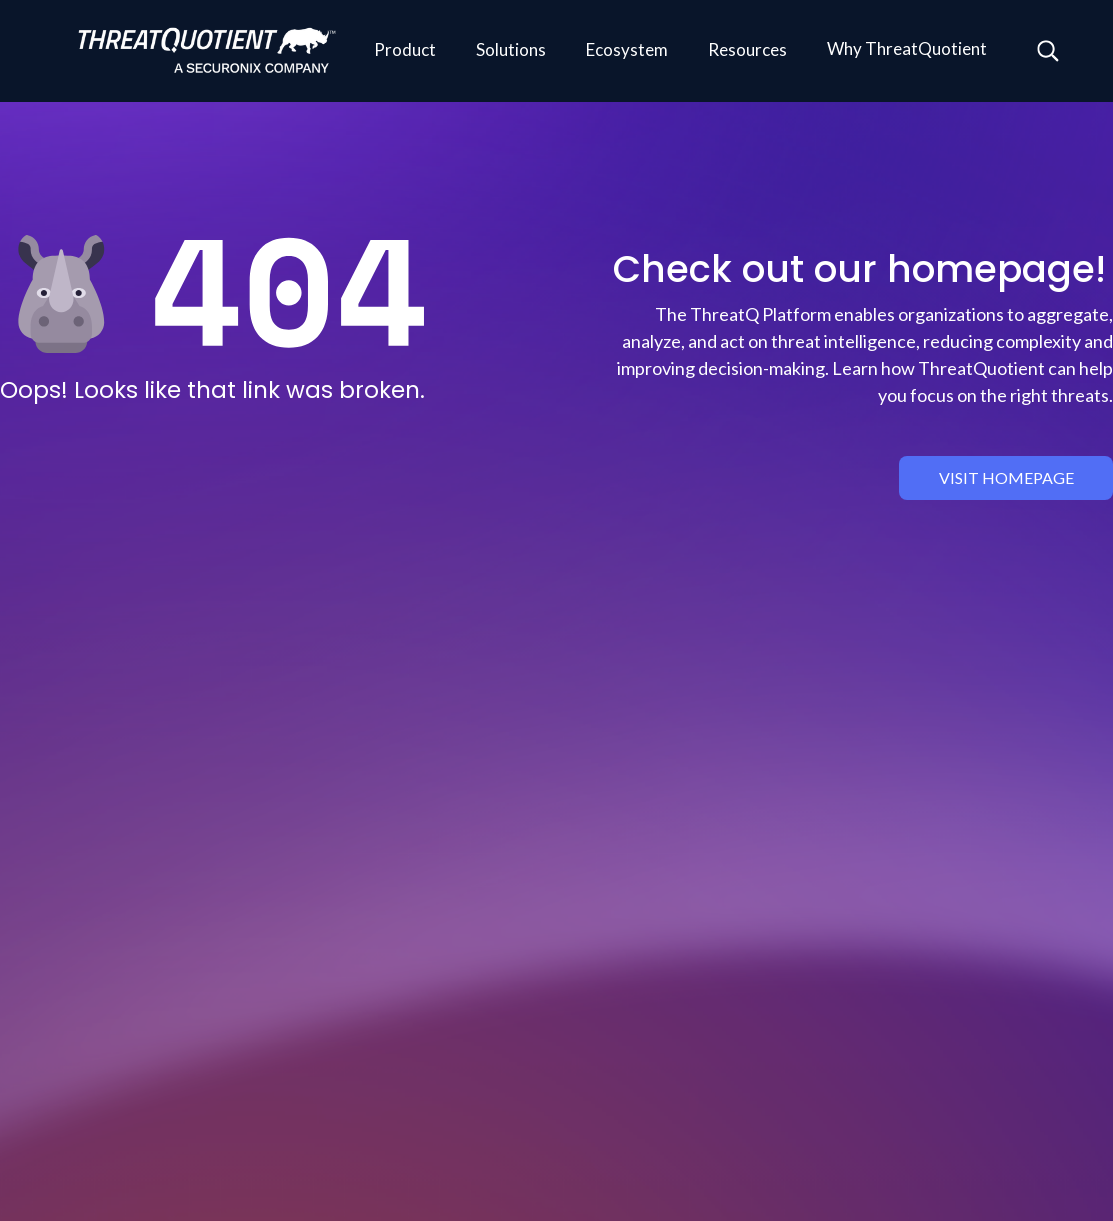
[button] (405, 51)
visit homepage (1006, 477)
